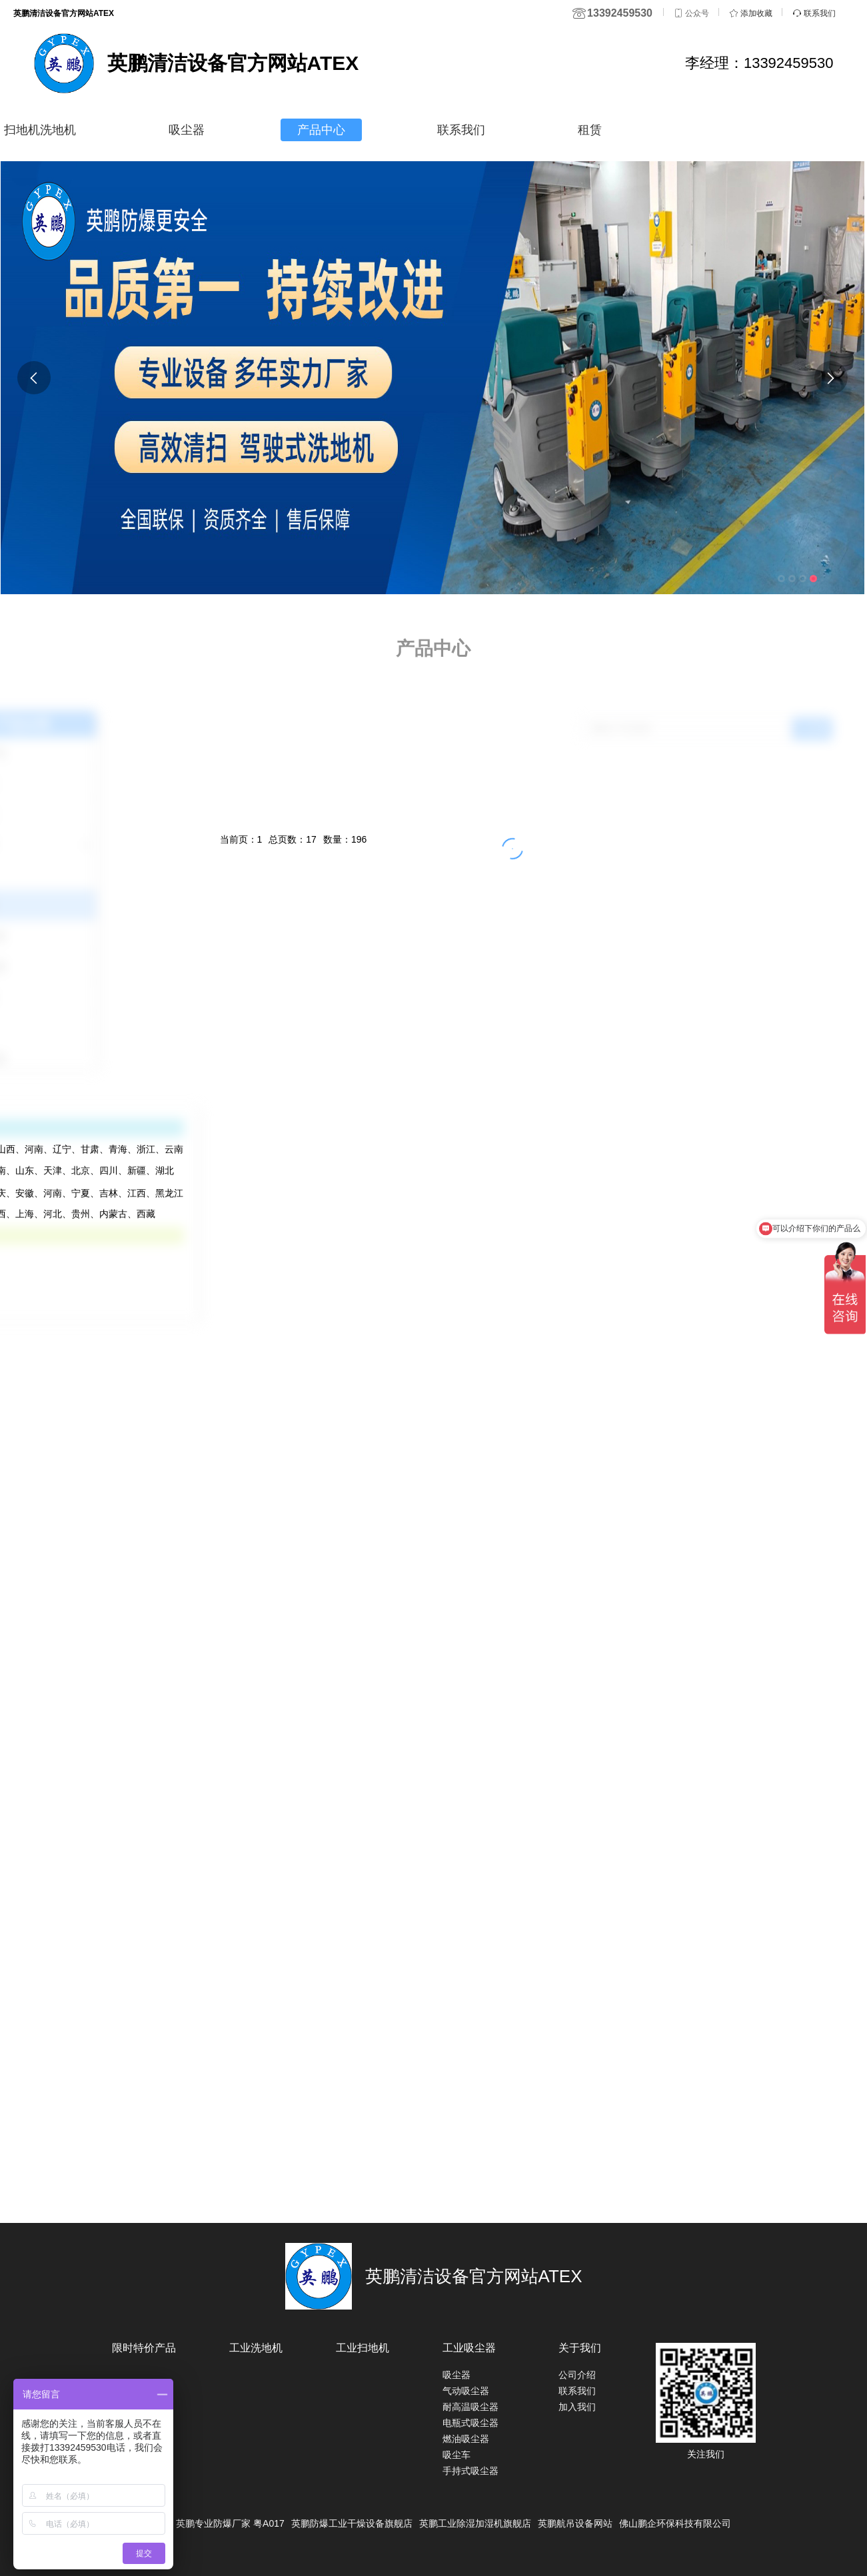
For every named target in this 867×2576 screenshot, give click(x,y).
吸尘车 (456, 2454)
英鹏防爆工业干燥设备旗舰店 (352, 2523)
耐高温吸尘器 (470, 2406)
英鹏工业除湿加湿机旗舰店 (475, 2523)
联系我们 (461, 130)
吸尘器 (187, 130)
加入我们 (577, 2406)
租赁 (590, 130)
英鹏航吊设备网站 (575, 2523)
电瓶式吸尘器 (470, 2422)
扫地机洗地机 (40, 130)
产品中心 (321, 130)
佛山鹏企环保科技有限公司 (675, 2523)
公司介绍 (577, 2374)
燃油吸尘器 (465, 2438)
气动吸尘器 (465, 2390)
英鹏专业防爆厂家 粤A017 (230, 2523)
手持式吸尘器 (470, 2470)
